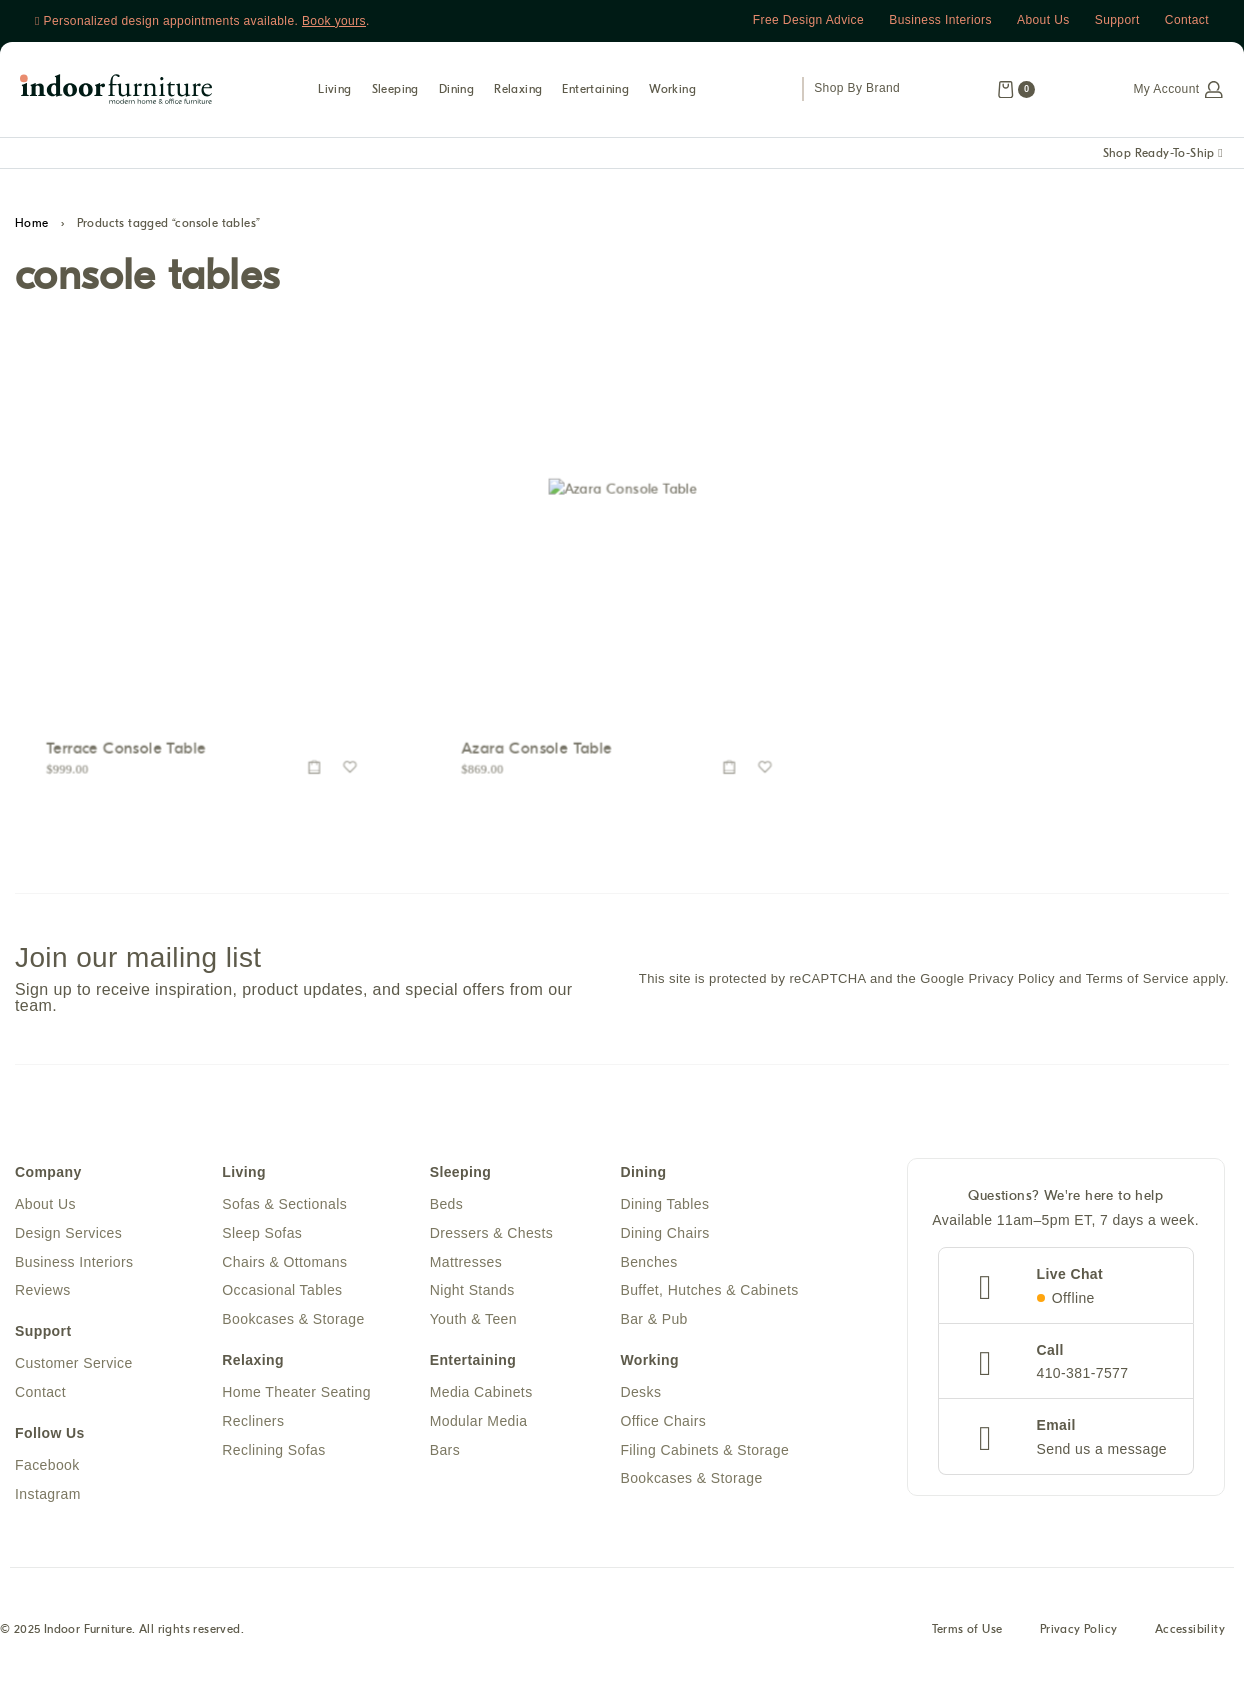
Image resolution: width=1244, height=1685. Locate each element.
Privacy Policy (1075, 1631)
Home (32, 223)
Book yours (334, 21)
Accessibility (1188, 1631)
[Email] (986, 1439)
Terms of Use (960, 1631)
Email (1056, 1425)
